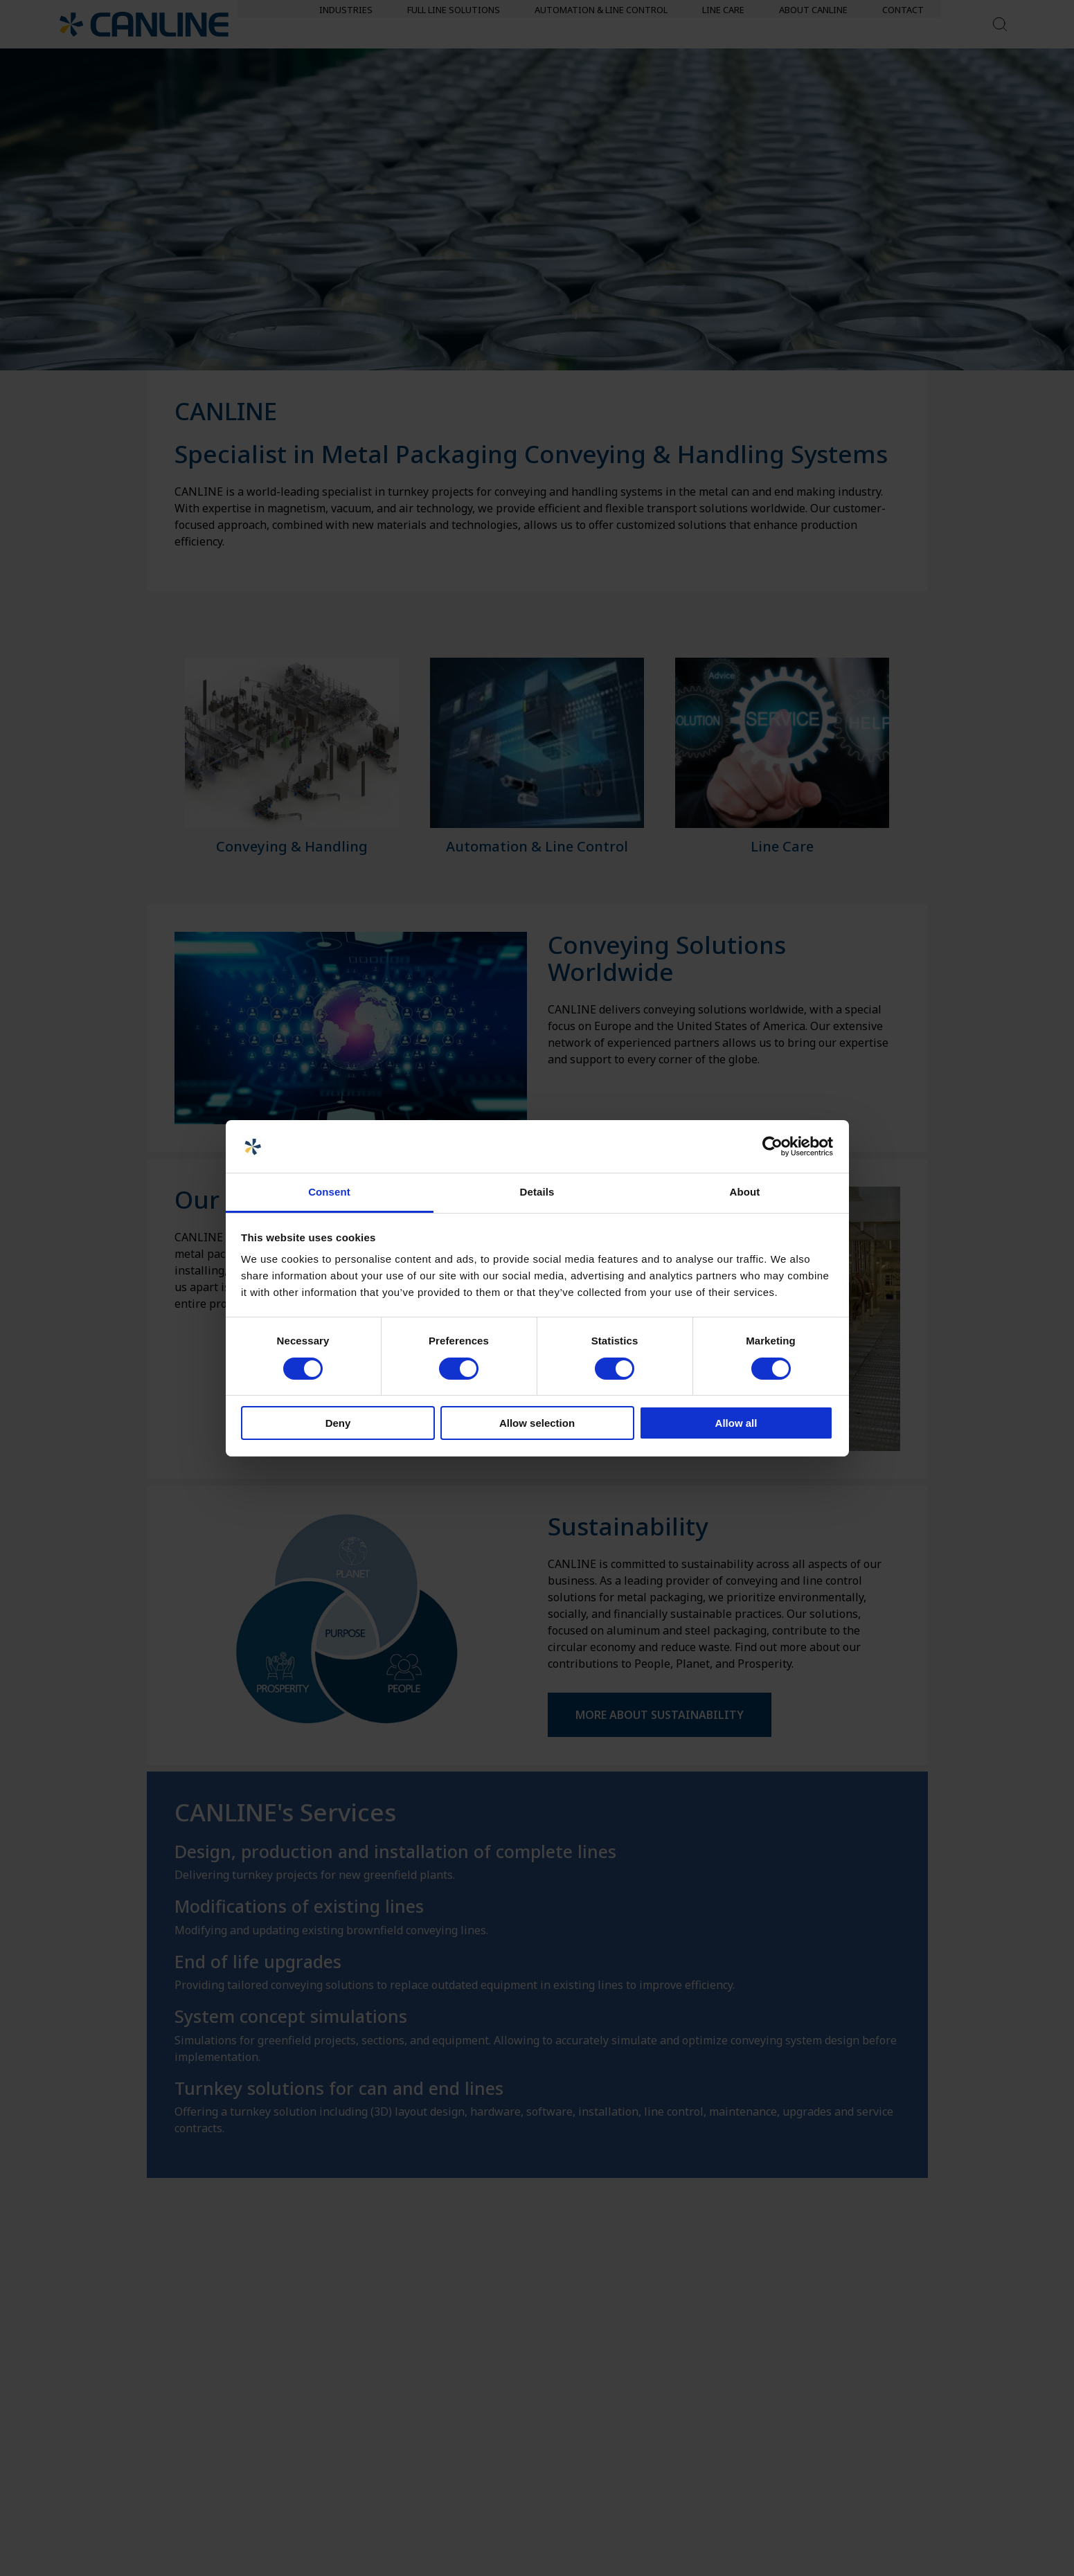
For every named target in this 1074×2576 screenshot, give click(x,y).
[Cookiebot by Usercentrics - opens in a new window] (772, 1146)
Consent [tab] (329, 1192)
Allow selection (537, 1423)
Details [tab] (537, 1192)
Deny (338, 1423)
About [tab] (745, 1192)
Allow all (736, 1423)
